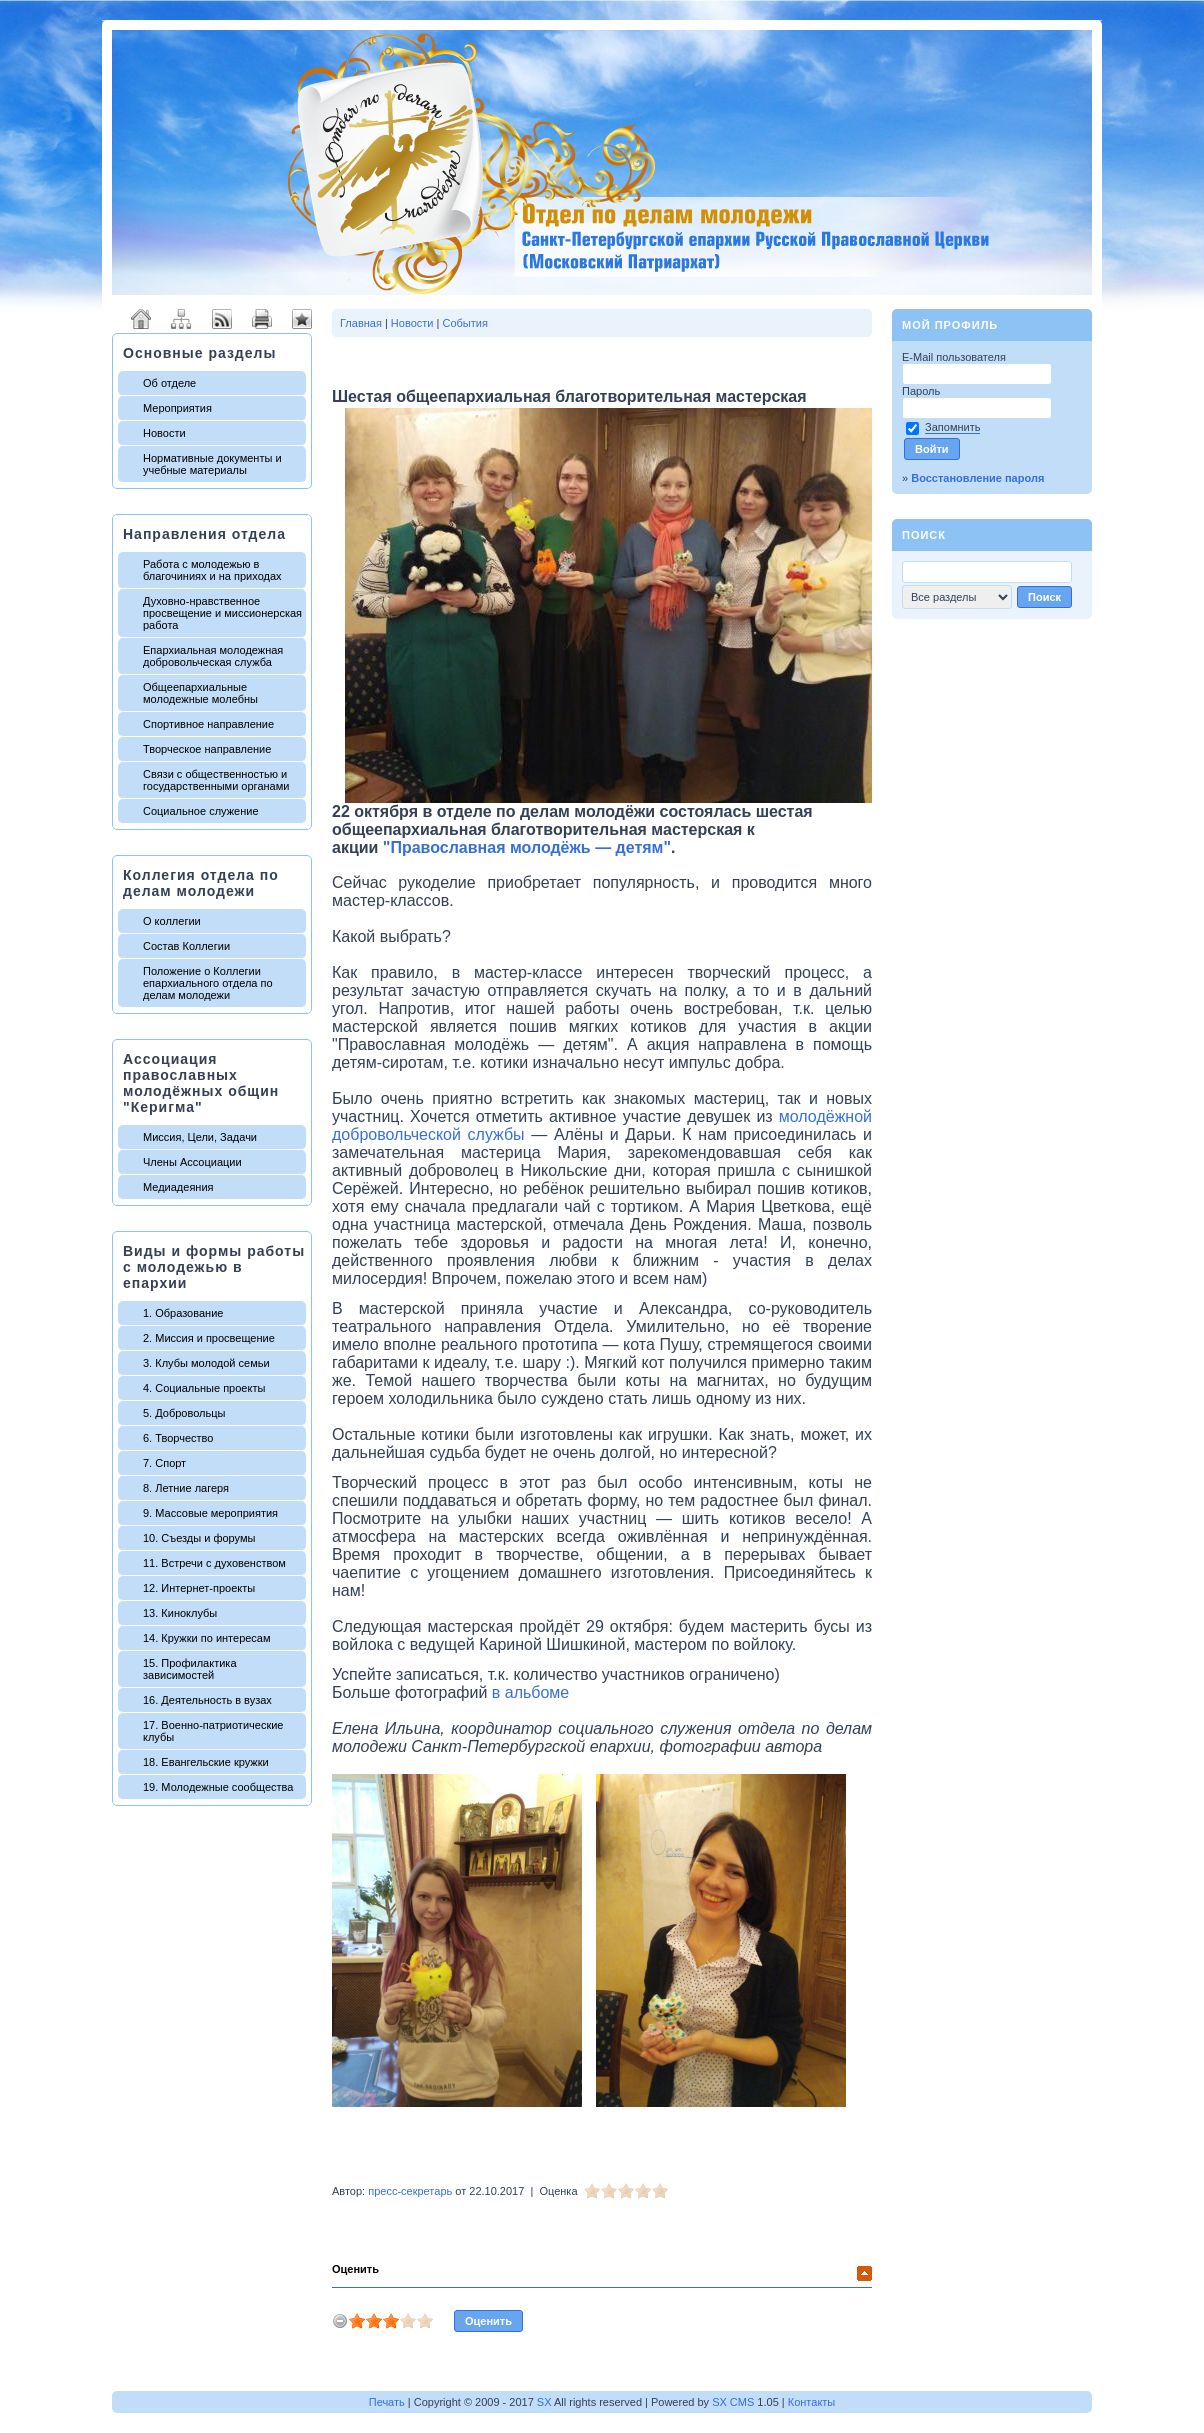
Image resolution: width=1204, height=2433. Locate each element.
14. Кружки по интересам (207, 1638)
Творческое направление (207, 749)
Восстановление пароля (977, 478)
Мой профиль (950, 325)
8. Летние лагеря (186, 1488)
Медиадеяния (178, 1187)
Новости (164, 433)
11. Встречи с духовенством (214, 1563)
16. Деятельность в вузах (207, 1700)
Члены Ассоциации (192, 1162)
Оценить (355, 2269)
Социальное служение (201, 811)
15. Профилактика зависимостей (190, 1669)
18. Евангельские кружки (206, 1762)
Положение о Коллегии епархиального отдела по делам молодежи (208, 983)
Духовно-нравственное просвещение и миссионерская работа (222, 613)
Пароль (922, 391)
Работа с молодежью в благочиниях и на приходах (212, 570)
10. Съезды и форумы (199, 1538)
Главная (361, 323)
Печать (387, 2402)
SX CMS (733, 2402)
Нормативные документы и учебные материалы (212, 464)
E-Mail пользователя (955, 357)
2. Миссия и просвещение (209, 1338)
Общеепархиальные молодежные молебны (200, 693)
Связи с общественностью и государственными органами (216, 780)
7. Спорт (164, 1463)
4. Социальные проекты (204, 1388)
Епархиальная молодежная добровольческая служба (213, 656)
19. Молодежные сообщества (218, 1787)
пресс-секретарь (410, 2191)
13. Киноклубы (180, 1613)
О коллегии (172, 921)
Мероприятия (177, 408)
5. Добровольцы (184, 1413)
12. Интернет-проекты (199, 1588)
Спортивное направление (208, 724)
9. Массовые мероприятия (210, 1513)
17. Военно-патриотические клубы (213, 1731)
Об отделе (169, 383)
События (464, 323)
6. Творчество (178, 1438)
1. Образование (183, 1313)
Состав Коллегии (186, 946)
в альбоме (530, 1692)
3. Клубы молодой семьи (206, 1363)
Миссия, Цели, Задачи (200, 1137)
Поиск (924, 535)
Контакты (812, 2402)
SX (544, 2402)
